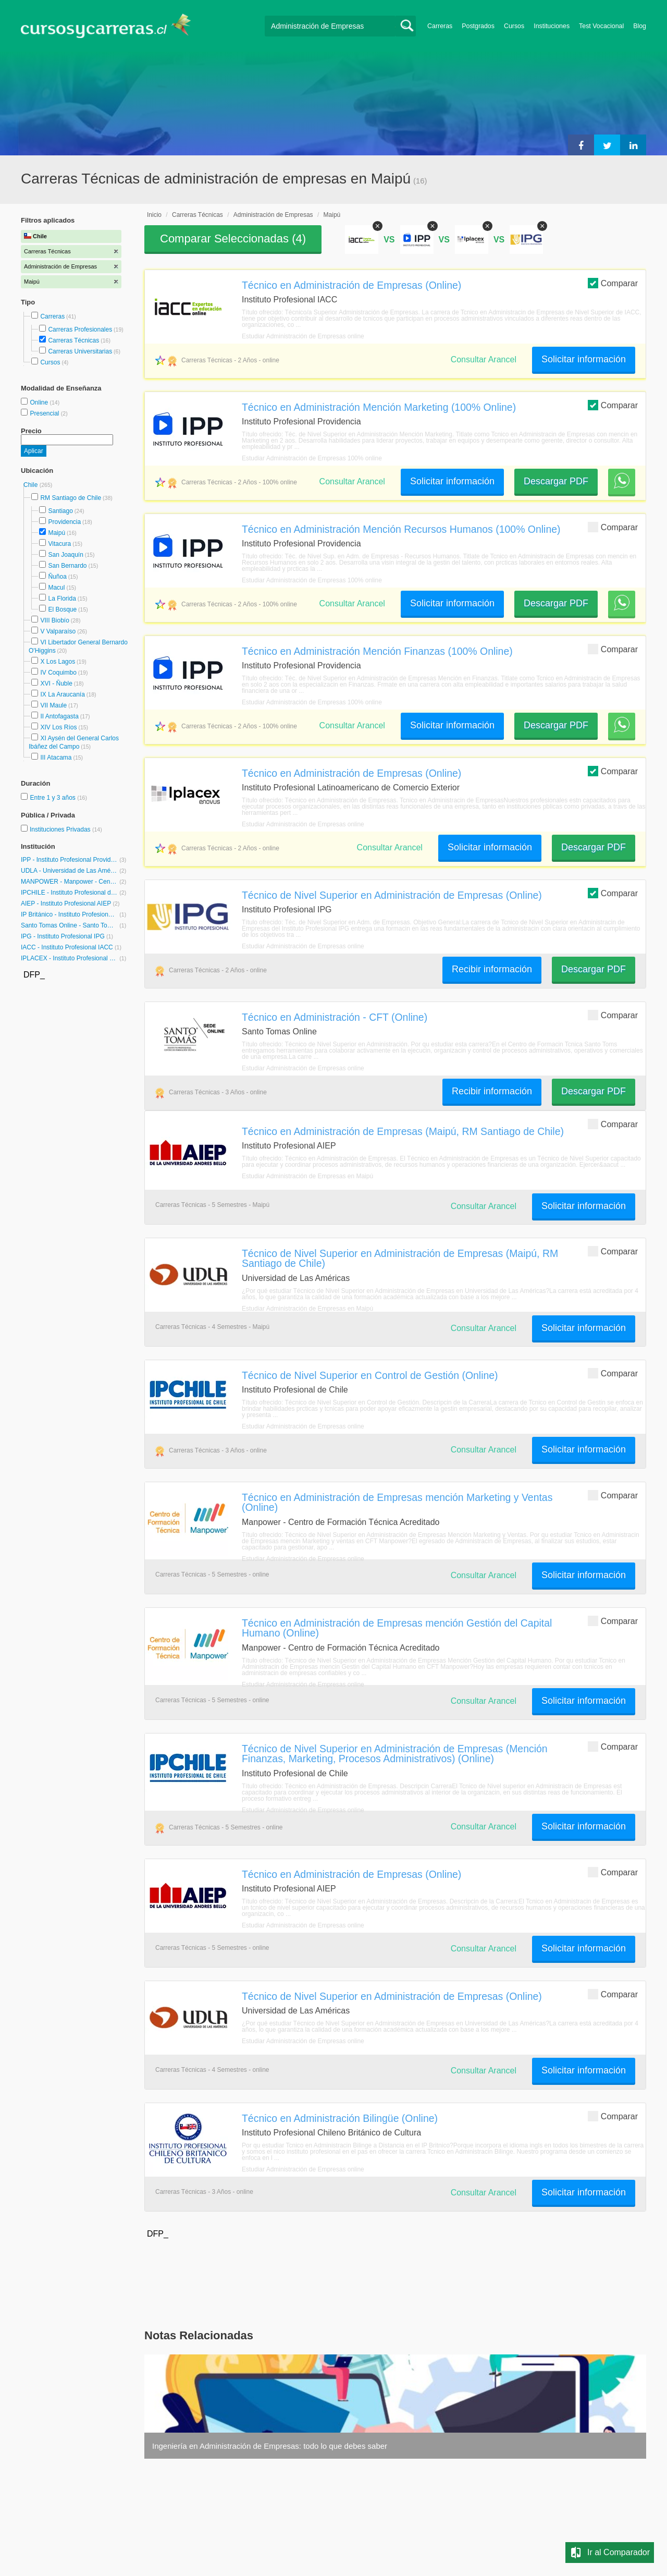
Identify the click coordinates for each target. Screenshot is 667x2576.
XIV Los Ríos (58, 727)
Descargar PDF (556, 481)
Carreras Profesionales (80, 329)
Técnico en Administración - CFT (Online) (334, 1017)
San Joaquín (65, 554)
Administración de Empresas (273, 214)
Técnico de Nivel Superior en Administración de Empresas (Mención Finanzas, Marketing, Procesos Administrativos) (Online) (395, 1753)
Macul (56, 587)
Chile (31, 485)
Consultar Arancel (483, 359)
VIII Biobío (54, 620)
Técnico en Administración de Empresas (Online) (351, 285)
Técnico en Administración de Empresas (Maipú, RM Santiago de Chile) (403, 1131)
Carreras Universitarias (80, 351)
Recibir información (492, 969)
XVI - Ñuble (56, 683)
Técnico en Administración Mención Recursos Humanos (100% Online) (401, 529)
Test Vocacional (601, 26)
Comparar (613, 283)
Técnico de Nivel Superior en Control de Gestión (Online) (370, 1375)
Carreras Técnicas (73, 340)
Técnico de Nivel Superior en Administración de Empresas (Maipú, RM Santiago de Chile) (400, 1258)
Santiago (60, 511)
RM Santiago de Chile (70, 498)
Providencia (64, 522)
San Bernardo (67, 565)
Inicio (154, 214)
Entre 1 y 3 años (53, 797)
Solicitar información (583, 359)
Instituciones (552, 26)
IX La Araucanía (62, 694)
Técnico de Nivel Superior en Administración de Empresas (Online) (392, 895)
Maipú (56, 532)
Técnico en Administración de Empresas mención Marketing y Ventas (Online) (397, 1502)
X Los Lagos (57, 661)
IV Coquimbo (58, 672)
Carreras (439, 26)
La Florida (62, 598)
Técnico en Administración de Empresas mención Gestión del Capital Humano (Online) (397, 1628)
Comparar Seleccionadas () (233, 238)
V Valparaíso (58, 631)
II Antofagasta (59, 716)
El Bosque (62, 609)
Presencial (45, 413)
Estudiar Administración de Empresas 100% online (312, 458)
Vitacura (59, 543)
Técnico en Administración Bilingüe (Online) (340, 2118)
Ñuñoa (57, 576)
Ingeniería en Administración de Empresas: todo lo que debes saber (269, 2445)
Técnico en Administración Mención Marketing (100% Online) (379, 407)
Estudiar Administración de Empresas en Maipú (307, 1176)
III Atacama (55, 757)
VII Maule (53, 705)
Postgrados (478, 26)
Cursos (514, 26)
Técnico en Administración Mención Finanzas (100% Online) (377, 651)
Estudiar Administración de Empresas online (303, 336)
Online (40, 402)
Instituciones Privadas (66, 829)
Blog (639, 26)
